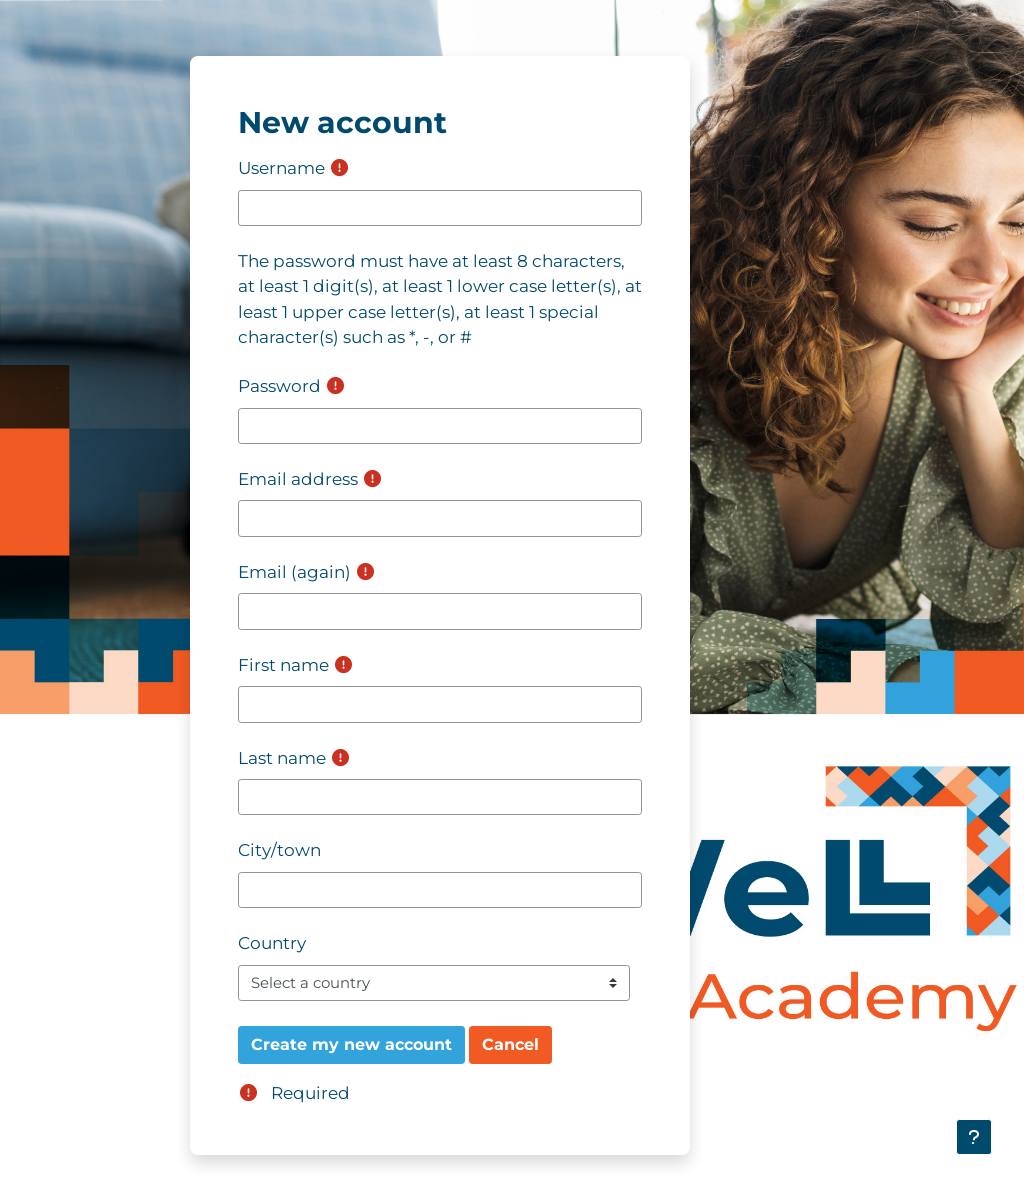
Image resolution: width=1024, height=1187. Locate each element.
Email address (298, 479)
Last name (282, 758)
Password (279, 386)
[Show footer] (974, 1137)
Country (272, 943)
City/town (279, 850)
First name (283, 665)
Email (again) (294, 572)
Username (281, 168)
